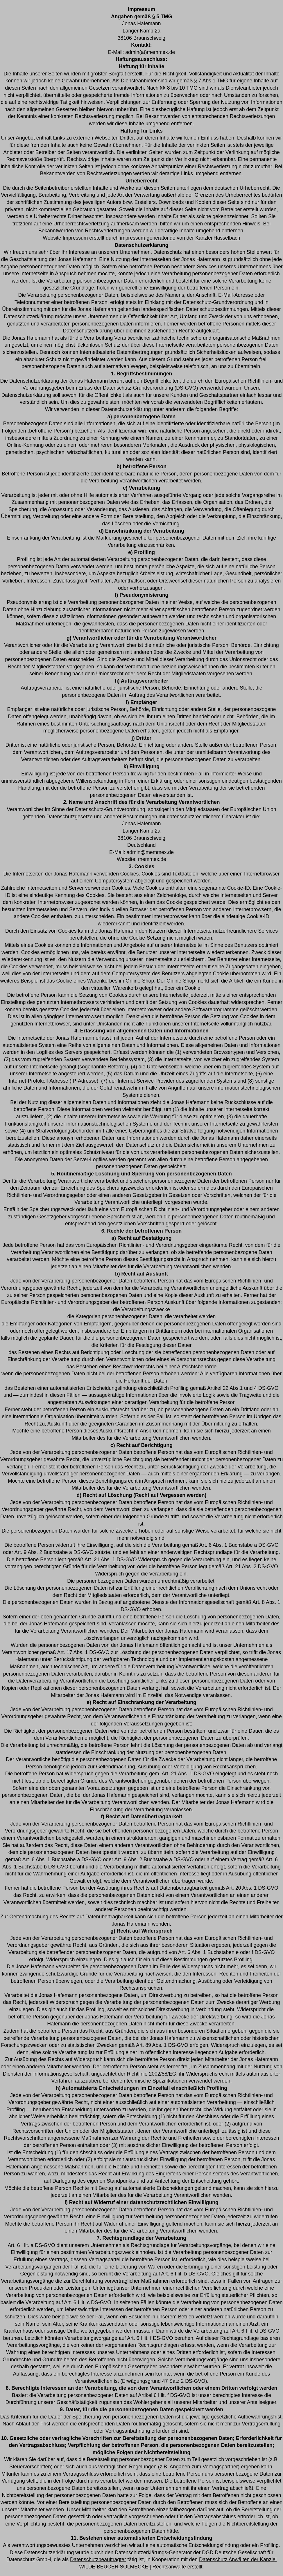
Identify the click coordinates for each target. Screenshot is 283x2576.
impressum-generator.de (147, 238)
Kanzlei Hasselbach (217, 238)
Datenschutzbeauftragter (98, 2559)
